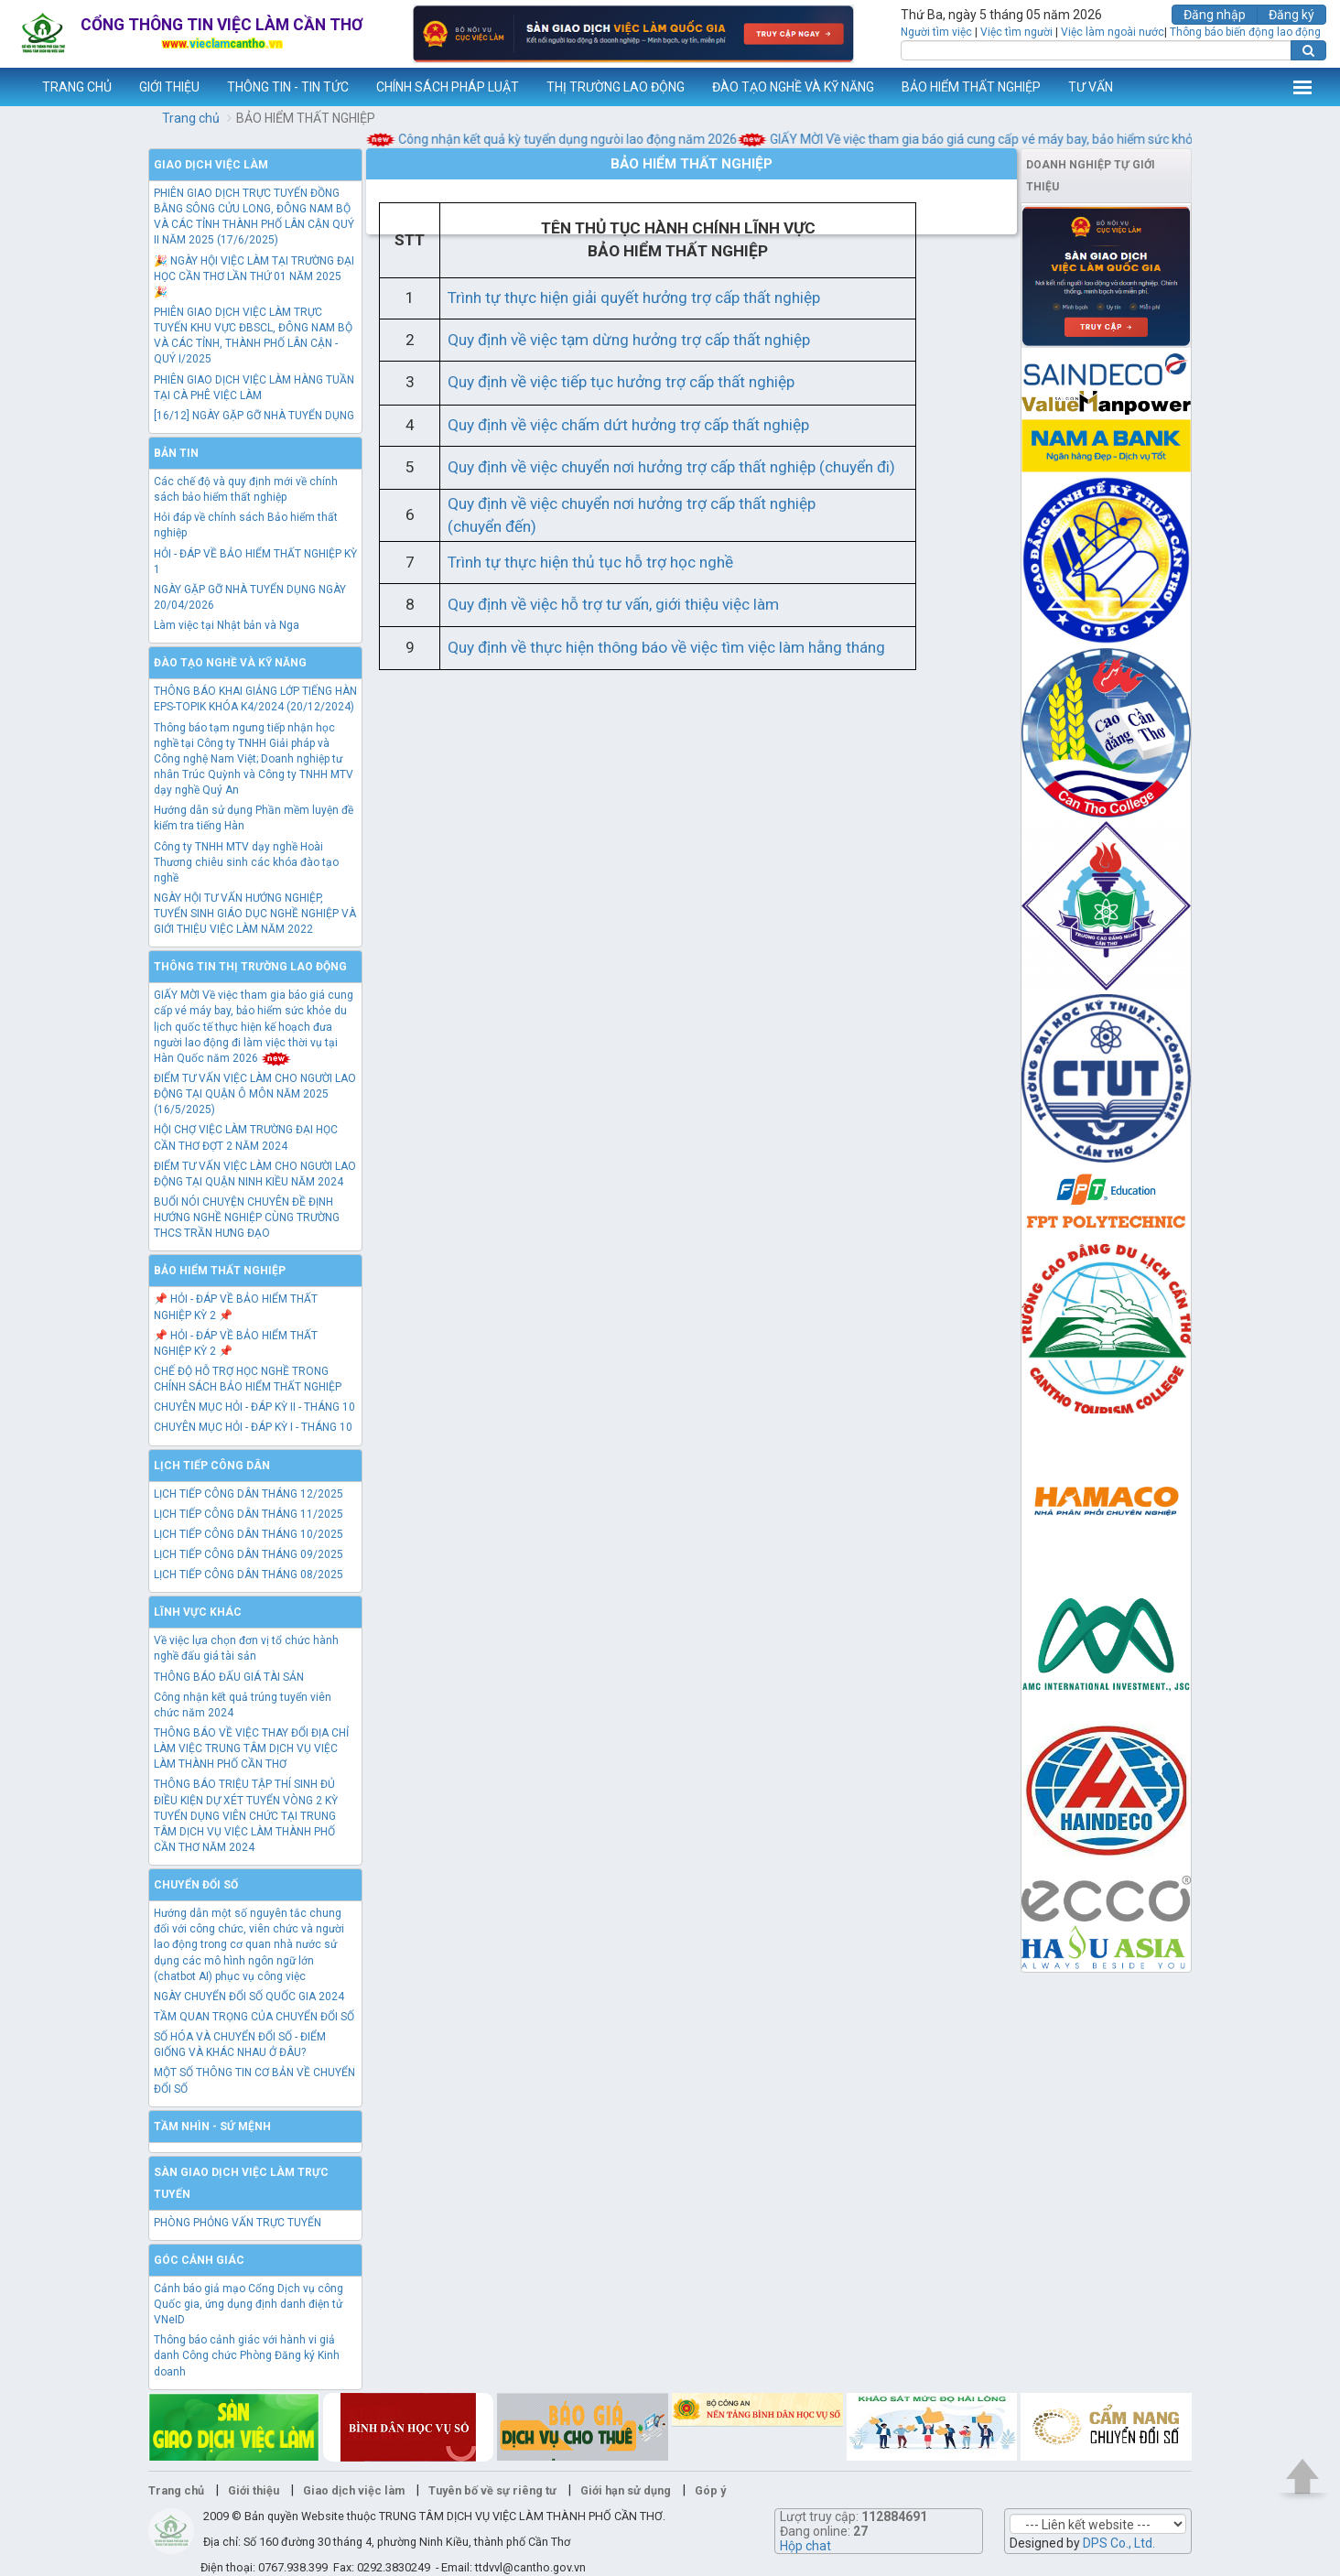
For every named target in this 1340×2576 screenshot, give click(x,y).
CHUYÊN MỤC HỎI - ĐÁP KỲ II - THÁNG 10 (254, 1407)
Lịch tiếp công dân (212, 1465)
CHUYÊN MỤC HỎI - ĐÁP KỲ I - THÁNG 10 (253, 1427)
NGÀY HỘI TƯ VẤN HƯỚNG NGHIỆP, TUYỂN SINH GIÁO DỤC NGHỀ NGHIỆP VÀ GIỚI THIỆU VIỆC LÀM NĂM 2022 (255, 914)
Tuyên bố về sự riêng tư (492, 2490)
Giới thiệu (253, 2490)
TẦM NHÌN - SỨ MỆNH (212, 2126)
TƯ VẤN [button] (1090, 87)
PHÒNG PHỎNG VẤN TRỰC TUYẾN (237, 2222)
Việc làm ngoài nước (1112, 32)
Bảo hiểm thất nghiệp (220, 1270)
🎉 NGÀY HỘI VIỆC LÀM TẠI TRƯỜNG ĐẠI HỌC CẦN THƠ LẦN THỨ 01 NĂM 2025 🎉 (254, 276)
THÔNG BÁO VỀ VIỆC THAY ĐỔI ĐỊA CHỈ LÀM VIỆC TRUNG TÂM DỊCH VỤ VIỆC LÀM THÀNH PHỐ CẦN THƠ (251, 1748)
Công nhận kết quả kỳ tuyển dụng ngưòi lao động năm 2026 (564, 139)
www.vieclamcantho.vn (14, 87)
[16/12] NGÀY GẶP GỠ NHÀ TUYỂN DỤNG (254, 415)
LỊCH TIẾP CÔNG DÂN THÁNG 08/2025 (248, 1574)
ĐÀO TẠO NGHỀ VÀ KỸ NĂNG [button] (793, 87)
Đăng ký (1291, 14)
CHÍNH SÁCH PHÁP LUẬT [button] (447, 87)
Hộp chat (805, 2545)
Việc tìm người (1016, 32)
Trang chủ (191, 118)
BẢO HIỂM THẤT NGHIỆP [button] (971, 87)
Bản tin (176, 453)
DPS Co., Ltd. (1119, 2543)
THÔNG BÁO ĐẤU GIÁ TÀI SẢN (229, 1677)
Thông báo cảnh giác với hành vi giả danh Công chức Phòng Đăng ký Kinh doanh (247, 2355)
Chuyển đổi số (196, 1884)
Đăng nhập (1214, 14)
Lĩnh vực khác (198, 1612)
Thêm (1302, 87)
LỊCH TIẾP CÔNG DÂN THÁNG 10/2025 (248, 1534)
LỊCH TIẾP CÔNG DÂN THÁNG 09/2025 (248, 1554)
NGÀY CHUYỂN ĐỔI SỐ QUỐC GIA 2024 (249, 1996)
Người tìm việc (936, 32)
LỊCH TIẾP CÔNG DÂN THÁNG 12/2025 (248, 1494)
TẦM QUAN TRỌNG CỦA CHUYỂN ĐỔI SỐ (254, 2016)
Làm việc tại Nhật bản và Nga (226, 625)
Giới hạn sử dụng (625, 2490)
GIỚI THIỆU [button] (169, 87)
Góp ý (710, 2490)
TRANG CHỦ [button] (77, 87)
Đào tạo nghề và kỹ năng (230, 662)
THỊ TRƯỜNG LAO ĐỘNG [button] (615, 87)
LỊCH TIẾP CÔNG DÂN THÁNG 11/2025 (248, 1514)
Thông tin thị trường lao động (250, 966)
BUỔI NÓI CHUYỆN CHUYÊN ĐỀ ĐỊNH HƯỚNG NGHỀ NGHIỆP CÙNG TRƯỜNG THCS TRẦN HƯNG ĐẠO (247, 1217)
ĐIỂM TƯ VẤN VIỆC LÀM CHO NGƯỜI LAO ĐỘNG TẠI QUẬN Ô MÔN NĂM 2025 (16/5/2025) (255, 1094)
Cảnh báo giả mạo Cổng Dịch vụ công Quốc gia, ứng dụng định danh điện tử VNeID (248, 2304)
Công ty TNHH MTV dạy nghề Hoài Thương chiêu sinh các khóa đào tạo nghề (246, 862)
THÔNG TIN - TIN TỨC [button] (288, 87)
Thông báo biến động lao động (1245, 32)
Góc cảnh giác (199, 2260)
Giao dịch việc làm (211, 164)
